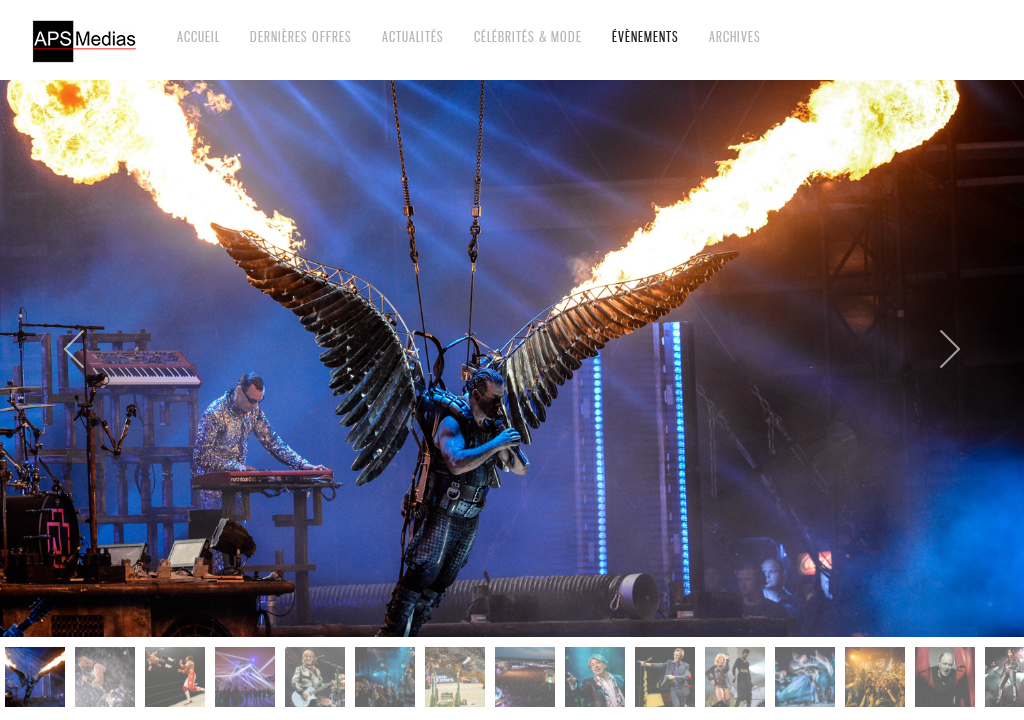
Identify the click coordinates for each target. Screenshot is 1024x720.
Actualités (413, 36)
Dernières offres (301, 36)
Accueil (198, 36)
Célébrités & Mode (528, 36)
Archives (735, 36)
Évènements (645, 36)
